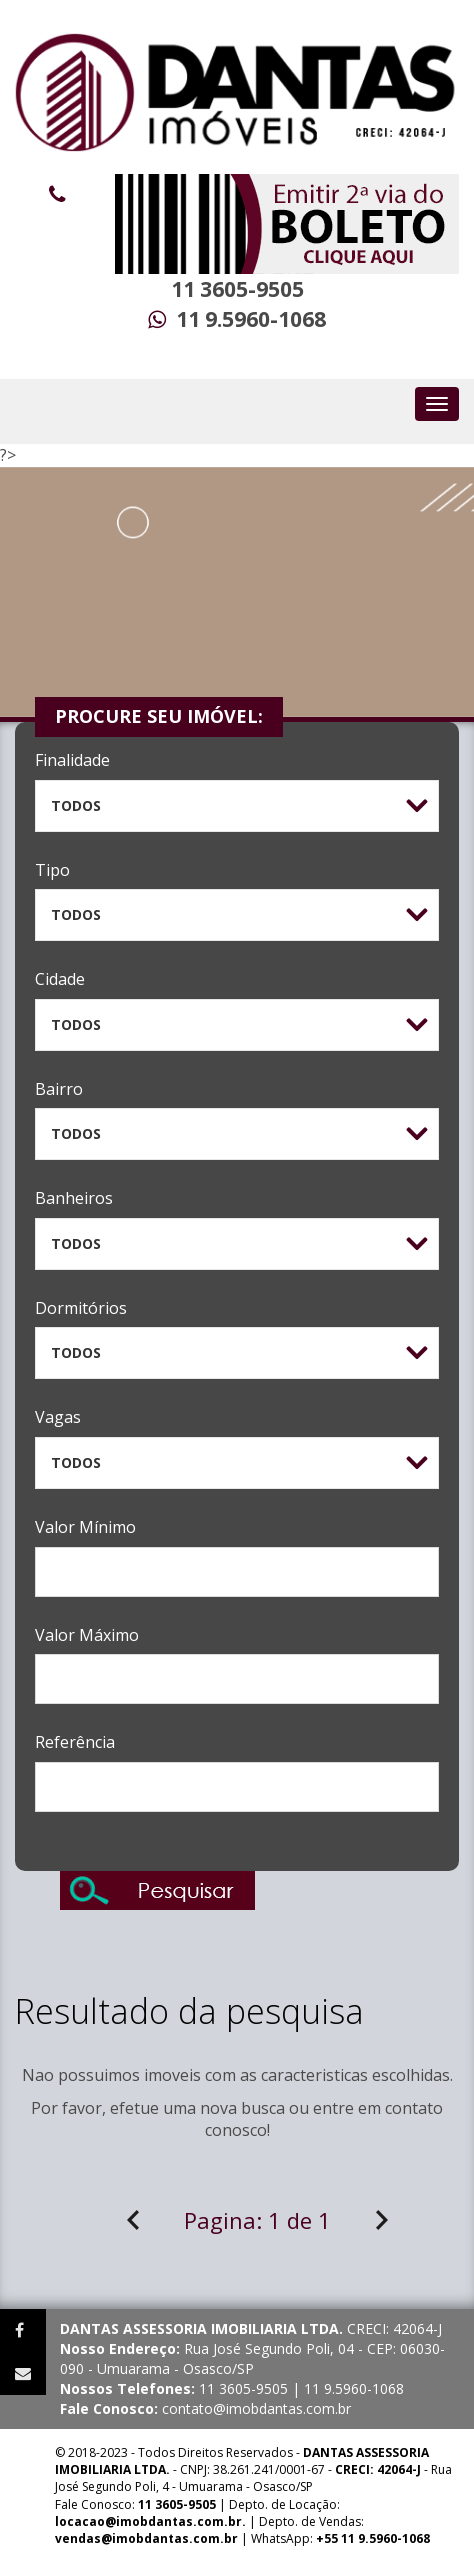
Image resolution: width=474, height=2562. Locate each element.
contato (414, 2108)
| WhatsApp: (242, 2538)
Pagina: (257, 2220)
